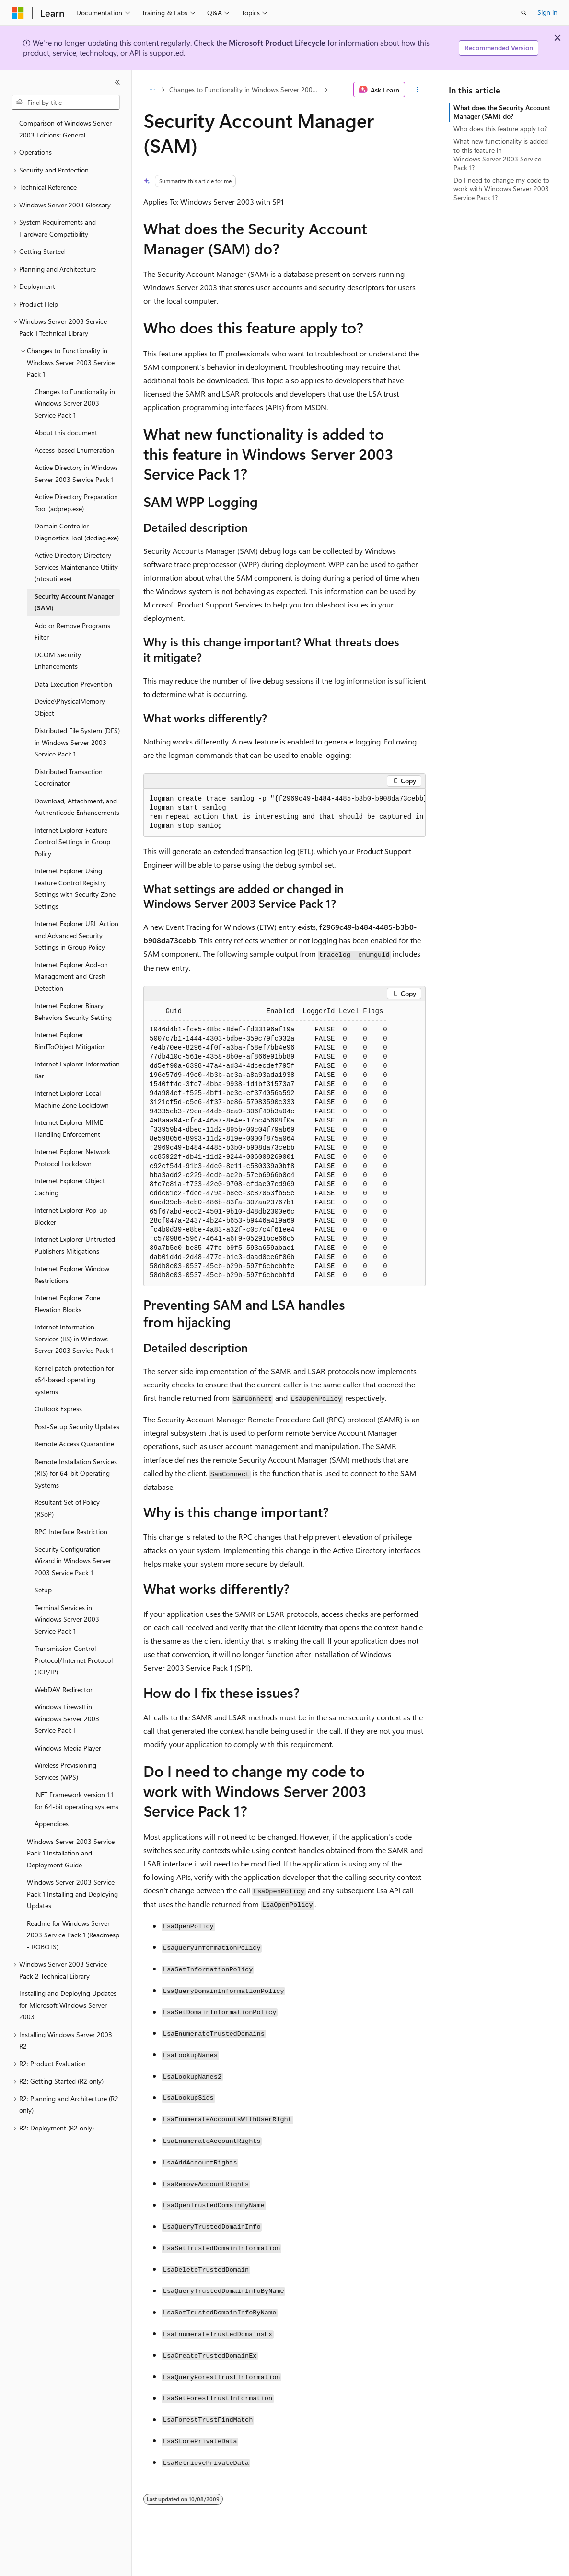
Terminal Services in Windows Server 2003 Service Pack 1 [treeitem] (67, 1619)
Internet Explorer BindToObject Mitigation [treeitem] (70, 1040)
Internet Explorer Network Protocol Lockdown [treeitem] (72, 1157)
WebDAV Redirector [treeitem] (64, 1689)
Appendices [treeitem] (52, 1823)
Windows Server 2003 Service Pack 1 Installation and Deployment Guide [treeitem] (71, 1853)
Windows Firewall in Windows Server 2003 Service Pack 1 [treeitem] (67, 1718)
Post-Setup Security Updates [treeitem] (77, 1426)
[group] (284, 813)
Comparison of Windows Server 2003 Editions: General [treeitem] (65, 128)
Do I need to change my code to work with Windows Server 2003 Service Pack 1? (501, 188)
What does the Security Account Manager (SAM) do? (501, 112)
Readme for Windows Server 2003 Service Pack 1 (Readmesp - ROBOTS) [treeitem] (73, 1935)
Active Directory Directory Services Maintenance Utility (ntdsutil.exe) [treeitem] (76, 566)
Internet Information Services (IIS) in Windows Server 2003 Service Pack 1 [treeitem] (74, 1338)
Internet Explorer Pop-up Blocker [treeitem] (71, 1215)
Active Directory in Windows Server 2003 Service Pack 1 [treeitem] (76, 473)
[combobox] (66, 102)
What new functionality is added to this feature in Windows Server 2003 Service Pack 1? (500, 154)
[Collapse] (117, 82)
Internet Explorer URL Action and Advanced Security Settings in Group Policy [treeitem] (76, 935)
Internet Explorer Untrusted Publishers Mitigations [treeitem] (75, 1245)
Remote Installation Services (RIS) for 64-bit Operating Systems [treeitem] (76, 1473)
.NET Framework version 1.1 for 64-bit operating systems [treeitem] (76, 1800)
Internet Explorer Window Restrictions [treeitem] (72, 1274)
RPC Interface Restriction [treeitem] (71, 1531)
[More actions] (417, 89)
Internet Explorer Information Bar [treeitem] (77, 1069)
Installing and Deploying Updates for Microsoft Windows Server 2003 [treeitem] (67, 2005)
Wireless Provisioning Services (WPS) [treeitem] (65, 1771)
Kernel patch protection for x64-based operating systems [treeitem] (74, 1379)
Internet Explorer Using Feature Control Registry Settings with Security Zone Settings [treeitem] (75, 888)
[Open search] (524, 13)
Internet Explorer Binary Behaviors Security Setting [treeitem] (73, 1011)
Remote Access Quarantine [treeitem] (74, 1443)
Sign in (547, 12)
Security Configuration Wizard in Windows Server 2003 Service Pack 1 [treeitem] (73, 1561)
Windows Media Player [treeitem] (68, 1747)
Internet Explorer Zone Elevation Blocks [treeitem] (67, 1303)
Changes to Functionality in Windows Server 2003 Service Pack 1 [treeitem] (75, 403)
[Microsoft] (18, 13)
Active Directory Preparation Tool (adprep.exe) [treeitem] (76, 502)
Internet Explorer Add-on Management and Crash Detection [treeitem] (71, 976)
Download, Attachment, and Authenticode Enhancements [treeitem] (77, 806)
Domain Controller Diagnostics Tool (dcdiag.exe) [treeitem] (77, 531)
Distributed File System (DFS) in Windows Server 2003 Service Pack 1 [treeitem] (77, 742)
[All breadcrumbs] (151, 89)
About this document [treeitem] (66, 432)
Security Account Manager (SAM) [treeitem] (74, 602)
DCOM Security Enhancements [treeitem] (58, 660)
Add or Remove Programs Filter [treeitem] (72, 631)
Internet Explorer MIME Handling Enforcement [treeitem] (69, 1128)
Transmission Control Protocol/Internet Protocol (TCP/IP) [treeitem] (74, 1660)
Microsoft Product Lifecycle (277, 42)
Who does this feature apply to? (500, 128)
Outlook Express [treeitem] (58, 1408)
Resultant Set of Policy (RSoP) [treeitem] (67, 1508)
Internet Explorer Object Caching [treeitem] (70, 1186)
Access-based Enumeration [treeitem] (74, 450)
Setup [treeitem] (43, 1589)
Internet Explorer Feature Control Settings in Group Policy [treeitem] (72, 841)
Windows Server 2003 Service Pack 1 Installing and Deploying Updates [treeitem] (72, 1894)
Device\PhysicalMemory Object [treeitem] (70, 707)
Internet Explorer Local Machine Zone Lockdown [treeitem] (72, 1099)
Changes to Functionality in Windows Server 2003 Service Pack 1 (245, 89)
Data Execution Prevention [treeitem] (73, 683)
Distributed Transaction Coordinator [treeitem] (69, 777)
